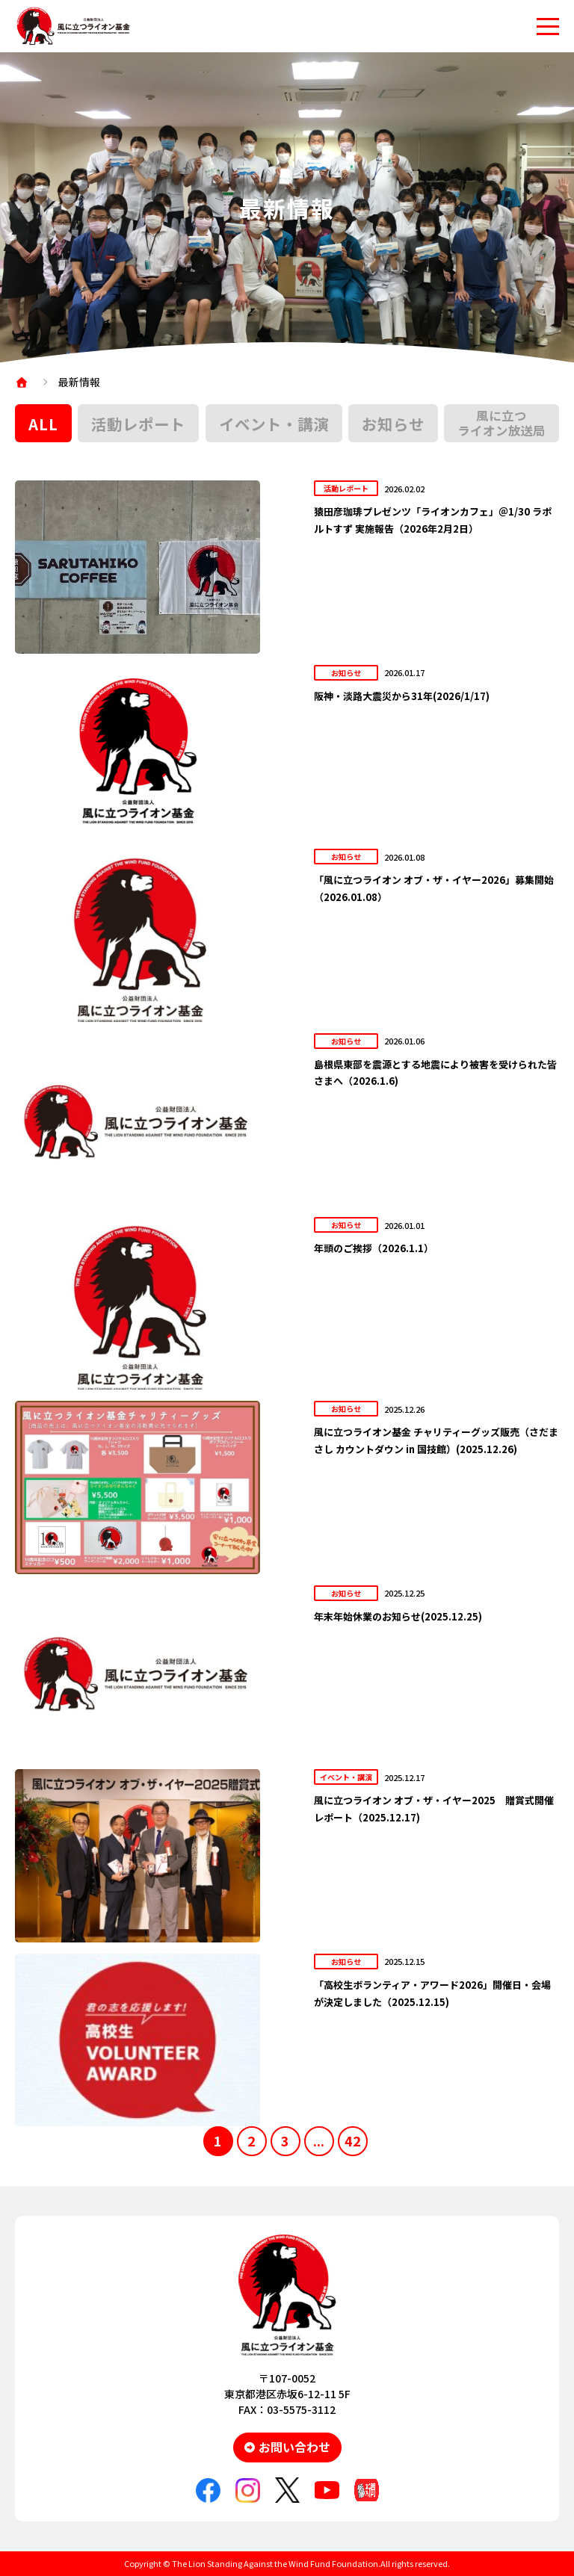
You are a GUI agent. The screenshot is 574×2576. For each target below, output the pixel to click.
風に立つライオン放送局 (501, 422)
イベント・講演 (274, 423)
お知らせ (393, 423)
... (318, 2140)
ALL (43, 423)
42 (353, 2140)
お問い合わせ (294, 2447)
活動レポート (138, 423)
